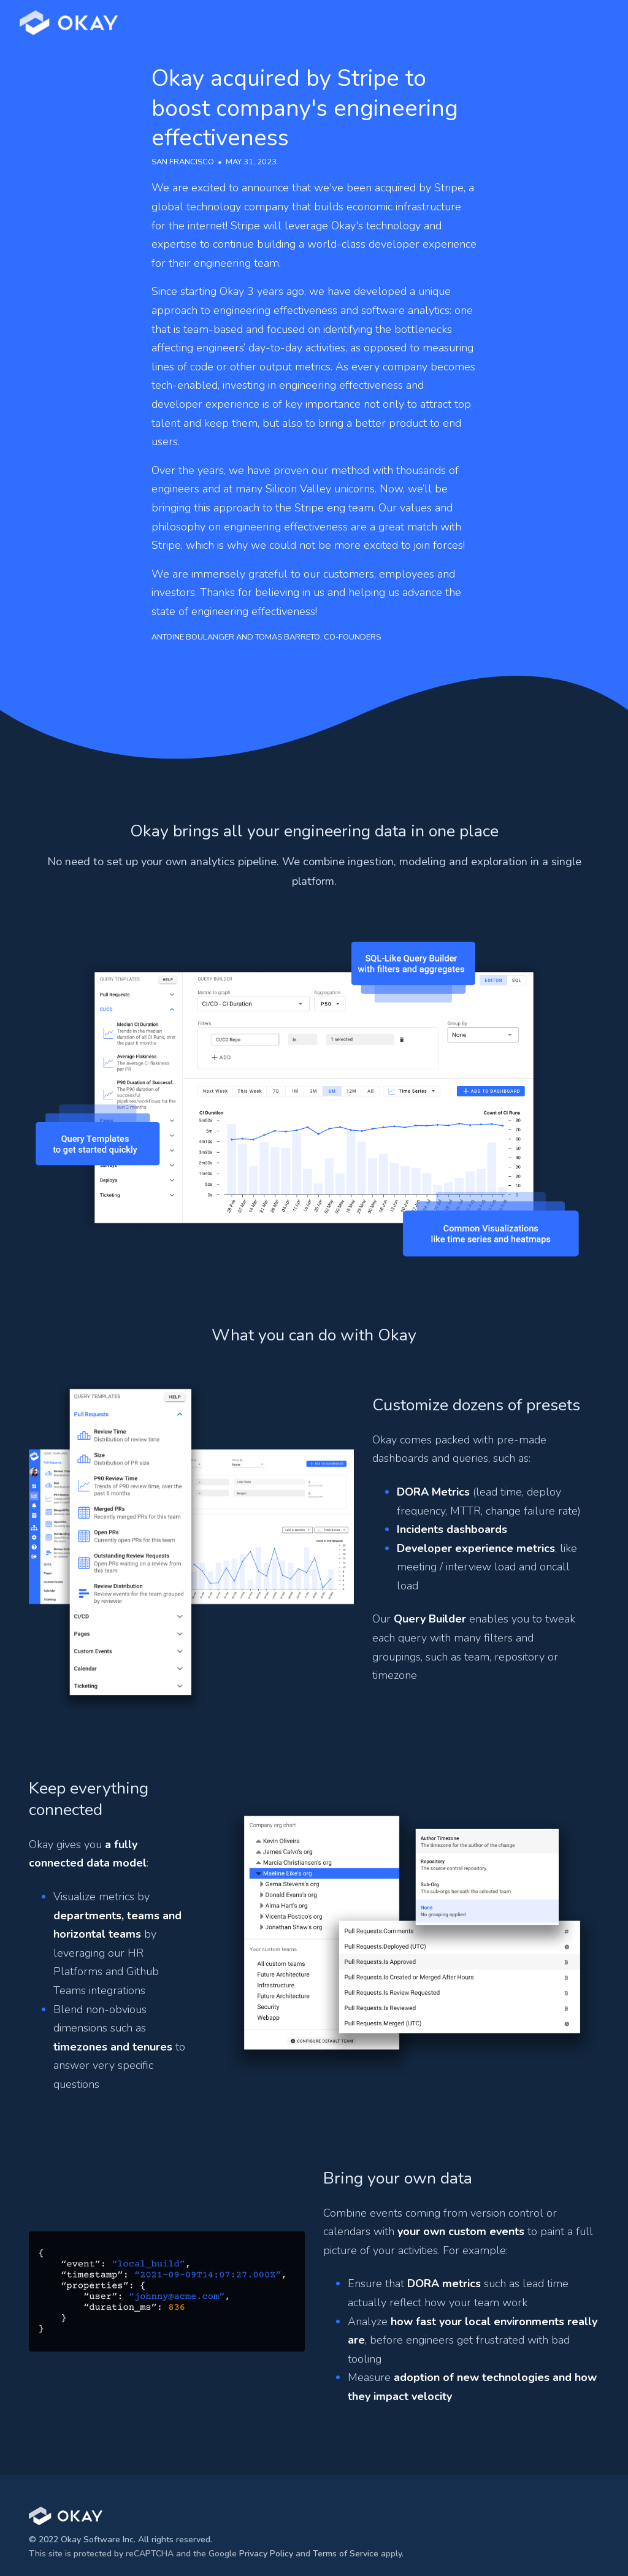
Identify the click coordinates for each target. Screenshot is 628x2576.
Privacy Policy (266, 2553)
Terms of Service (345, 2553)
